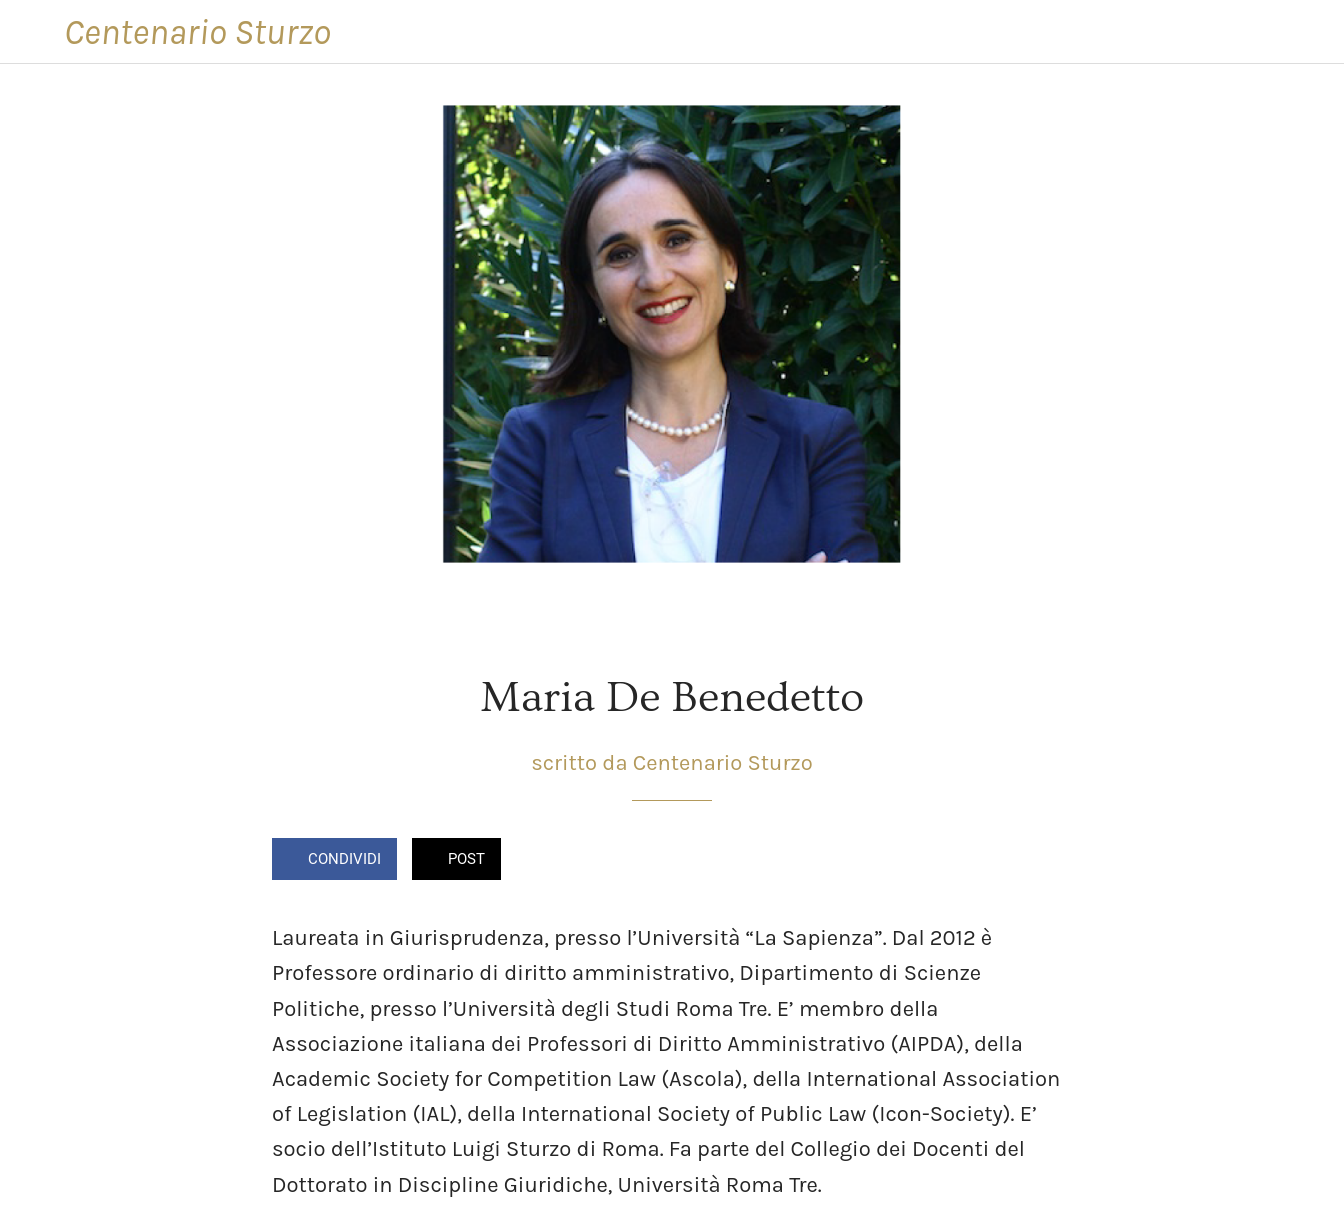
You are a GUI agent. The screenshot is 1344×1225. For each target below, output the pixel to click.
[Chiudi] (32, 32)
